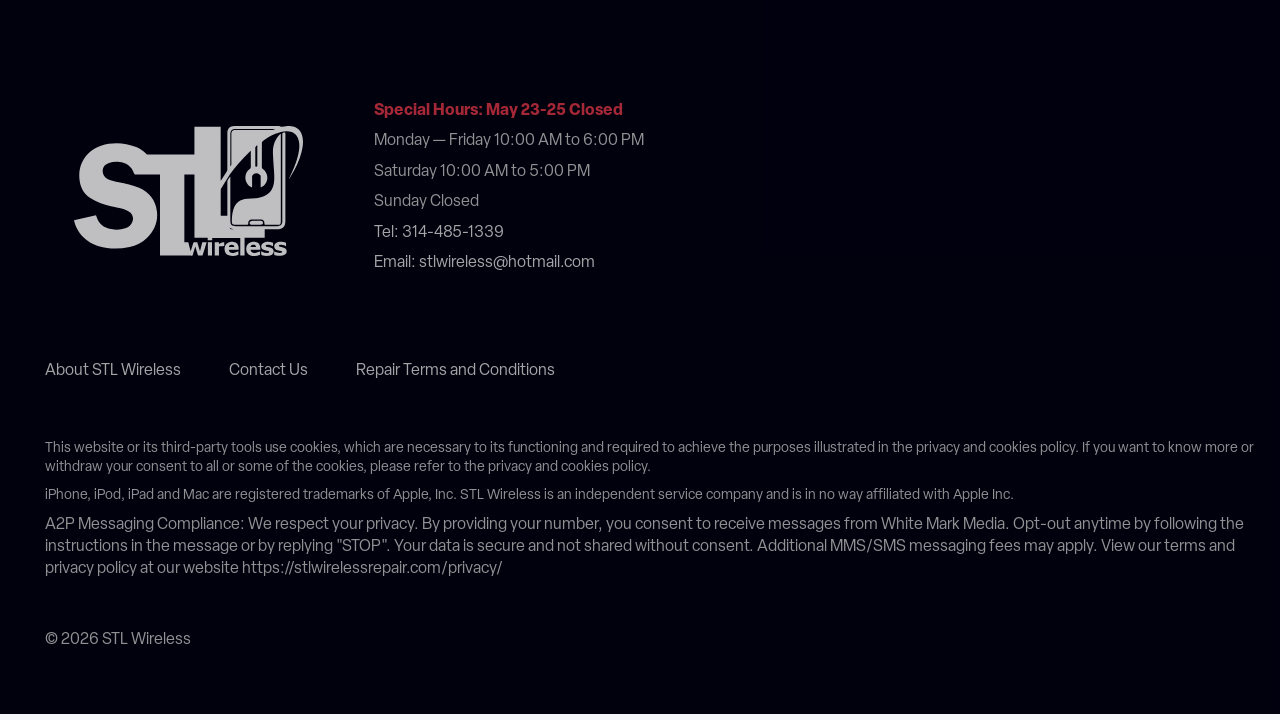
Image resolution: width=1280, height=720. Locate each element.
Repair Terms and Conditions (455, 371)
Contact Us (268, 371)
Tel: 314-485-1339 (439, 233)
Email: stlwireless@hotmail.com (484, 263)
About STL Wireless (113, 371)
